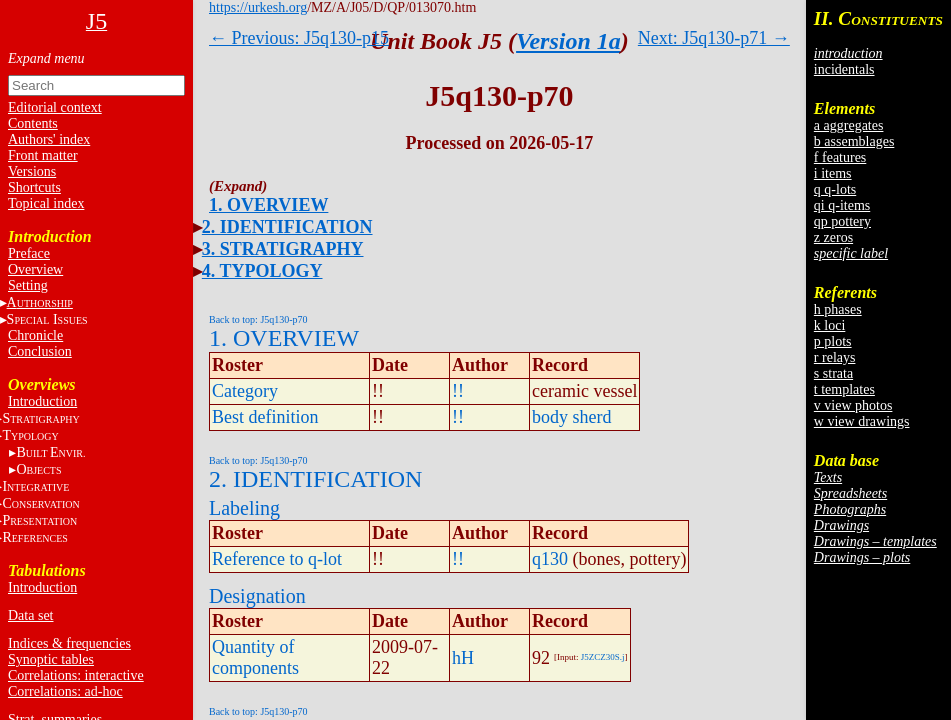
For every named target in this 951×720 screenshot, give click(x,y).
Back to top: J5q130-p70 (258, 319)
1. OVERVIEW (268, 205)
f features (840, 157)
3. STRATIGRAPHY (283, 249)
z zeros (833, 237)
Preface (29, 253)
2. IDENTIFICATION (287, 227)
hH (463, 658)
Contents (33, 123)
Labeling (244, 508)
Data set (30, 615)
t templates (844, 389)
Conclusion (40, 351)
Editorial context (55, 107)
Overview (35, 269)
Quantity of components (255, 657)
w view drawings (862, 421)
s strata (833, 373)
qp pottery (842, 221)
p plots (833, 341)
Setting (28, 285)
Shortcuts (34, 187)
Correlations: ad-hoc (65, 691)
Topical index (46, 203)
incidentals (844, 69)
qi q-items (842, 205)
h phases (838, 309)
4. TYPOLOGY (262, 271)
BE (50, 452)
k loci (830, 325)
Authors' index (49, 139)
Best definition (265, 417)
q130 (550, 559)
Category (245, 391)
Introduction (42, 401)
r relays (835, 357)
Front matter (43, 155)
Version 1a (568, 41)
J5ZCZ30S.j (603, 657)
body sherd (572, 417)
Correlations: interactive (76, 675)
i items (833, 173)
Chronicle (35, 335)
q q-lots (835, 189)
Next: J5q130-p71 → (714, 38)
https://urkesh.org (258, 7)
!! (458, 391)
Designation (257, 596)
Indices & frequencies (69, 643)
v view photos (853, 405)
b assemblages (854, 141)
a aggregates (849, 125)
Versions (32, 171)
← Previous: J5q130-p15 (299, 38)
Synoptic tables (51, 659)
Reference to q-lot (277, 559)
